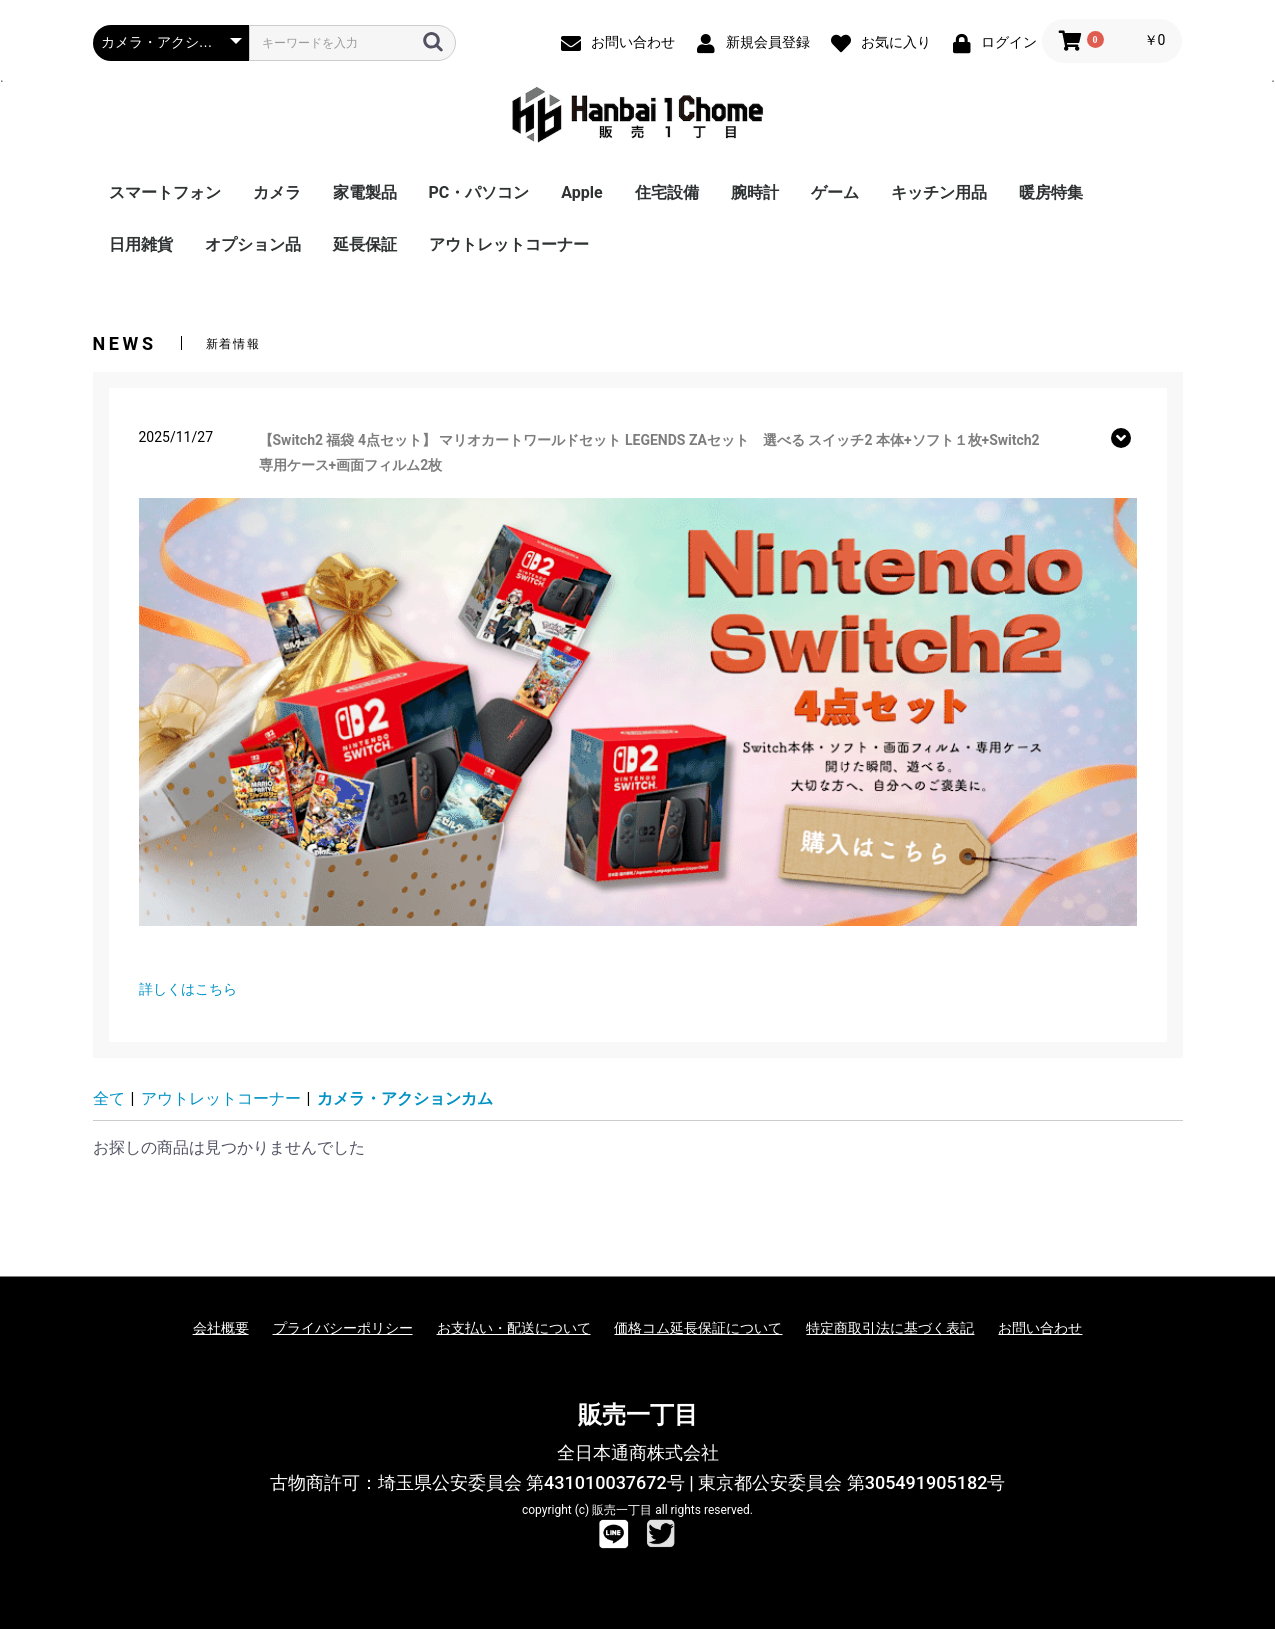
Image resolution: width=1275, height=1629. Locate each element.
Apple (581, 192)
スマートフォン (165, 192)
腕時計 (755, 192)
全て (109, 1098)
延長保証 (365, 244)
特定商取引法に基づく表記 (890, 1328)
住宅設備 (667, 192)
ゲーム (835, 192)
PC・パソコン (479, 192)
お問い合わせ (1040, 1328)
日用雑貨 (141, 244)
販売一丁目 (638, 1415)
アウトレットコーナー (509, 244)
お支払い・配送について (514, 1328)
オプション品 (253, 244)
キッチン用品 (939, 192)
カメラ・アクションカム (405, 1098)
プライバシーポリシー (343, 1328)
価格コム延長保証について (698, 1328)
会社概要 (221, 1328)
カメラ (277, 192)
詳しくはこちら (188, 989)
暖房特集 (1051, 192)
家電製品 (365, 192)
